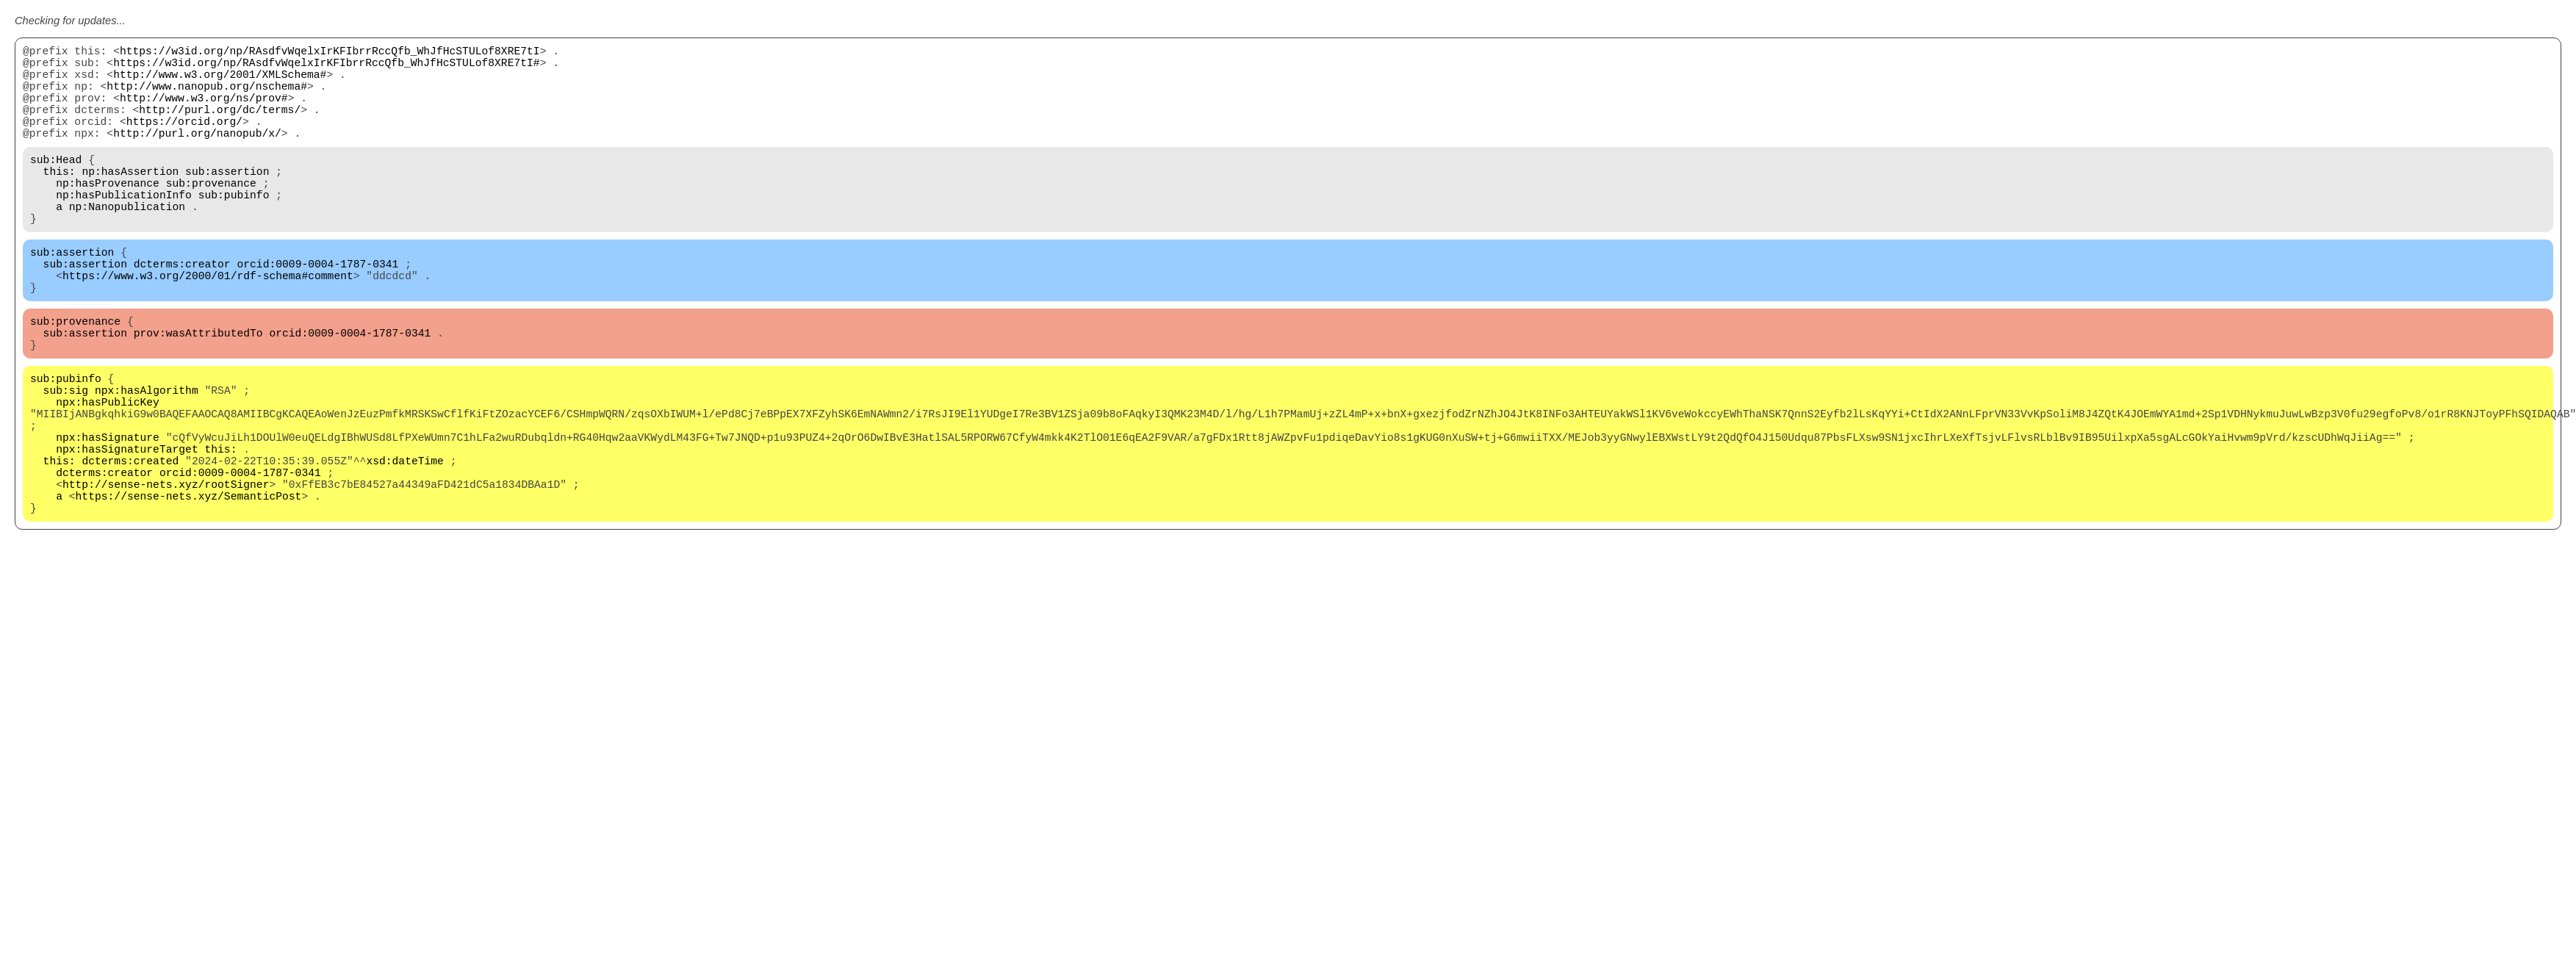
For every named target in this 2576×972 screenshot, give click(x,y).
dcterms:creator (182, 310)
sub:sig (66, 457)
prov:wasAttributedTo (198, 391)
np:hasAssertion (130, 199)
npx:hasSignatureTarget (127, 530)
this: (59, 199)
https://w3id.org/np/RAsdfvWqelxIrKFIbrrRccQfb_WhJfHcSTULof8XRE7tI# (326, 67)
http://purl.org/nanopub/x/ (197, 155)
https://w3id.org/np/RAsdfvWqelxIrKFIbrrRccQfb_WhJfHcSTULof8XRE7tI (330, 53)
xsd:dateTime (405, 545)
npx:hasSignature (107, 515)
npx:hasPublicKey (107, 471)
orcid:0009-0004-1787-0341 (317, 310)
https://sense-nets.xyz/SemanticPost (189, 589)
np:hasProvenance (107, 214)
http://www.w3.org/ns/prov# (204, 111)
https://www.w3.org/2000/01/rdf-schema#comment (207, 324)
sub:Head (56, 185)
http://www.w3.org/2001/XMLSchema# (219, 82)
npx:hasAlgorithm (146, 457)
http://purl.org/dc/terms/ (220, 126)
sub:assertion (227, 199)
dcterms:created (130, 545)
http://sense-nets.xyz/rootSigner (165, 574)
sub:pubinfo (234, 229)
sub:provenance (211, 214)
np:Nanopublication (127, 244)
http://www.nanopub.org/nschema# (207, 97)
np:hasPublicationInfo (124, 229)
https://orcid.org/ (184, 141)
